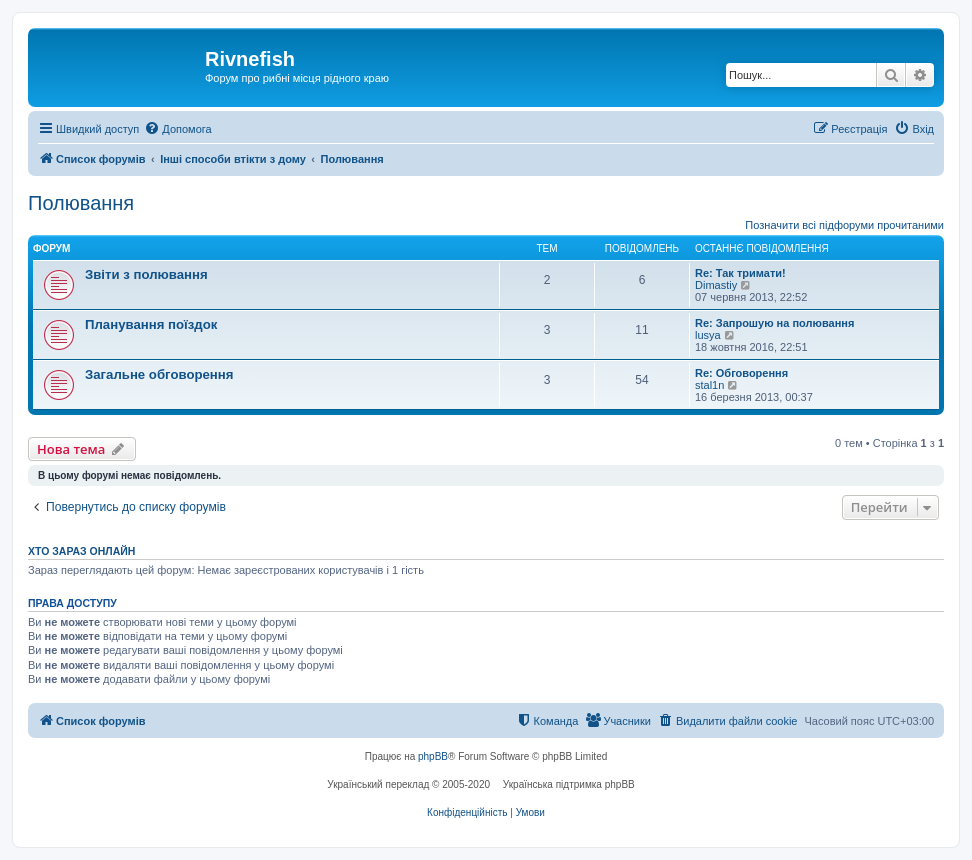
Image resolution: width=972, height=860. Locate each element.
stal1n (709, 385)
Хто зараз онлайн (81, 551)
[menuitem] (177, 129)
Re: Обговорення (741, 373)
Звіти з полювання (146, 274)
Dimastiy (716, 285)
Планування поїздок (151, 324)
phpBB (433, 756)
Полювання (81, 203)
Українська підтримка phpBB (569, 784)
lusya (708, 335)
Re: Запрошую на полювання (774, 323)
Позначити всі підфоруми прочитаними (844, 225)
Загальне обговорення (159, 374)
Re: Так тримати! (740, 273)
